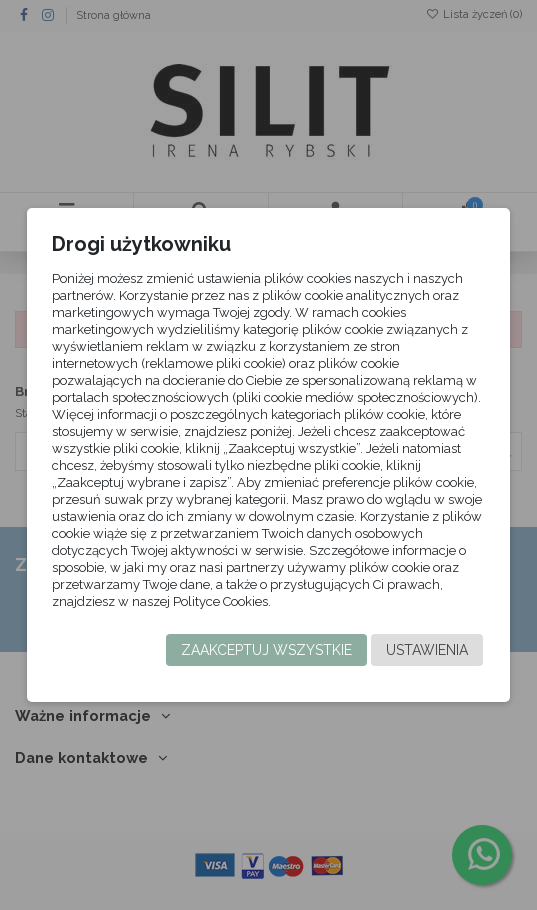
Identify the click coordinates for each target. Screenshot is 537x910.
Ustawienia (427, 650)
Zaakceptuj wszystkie (266, 650)
